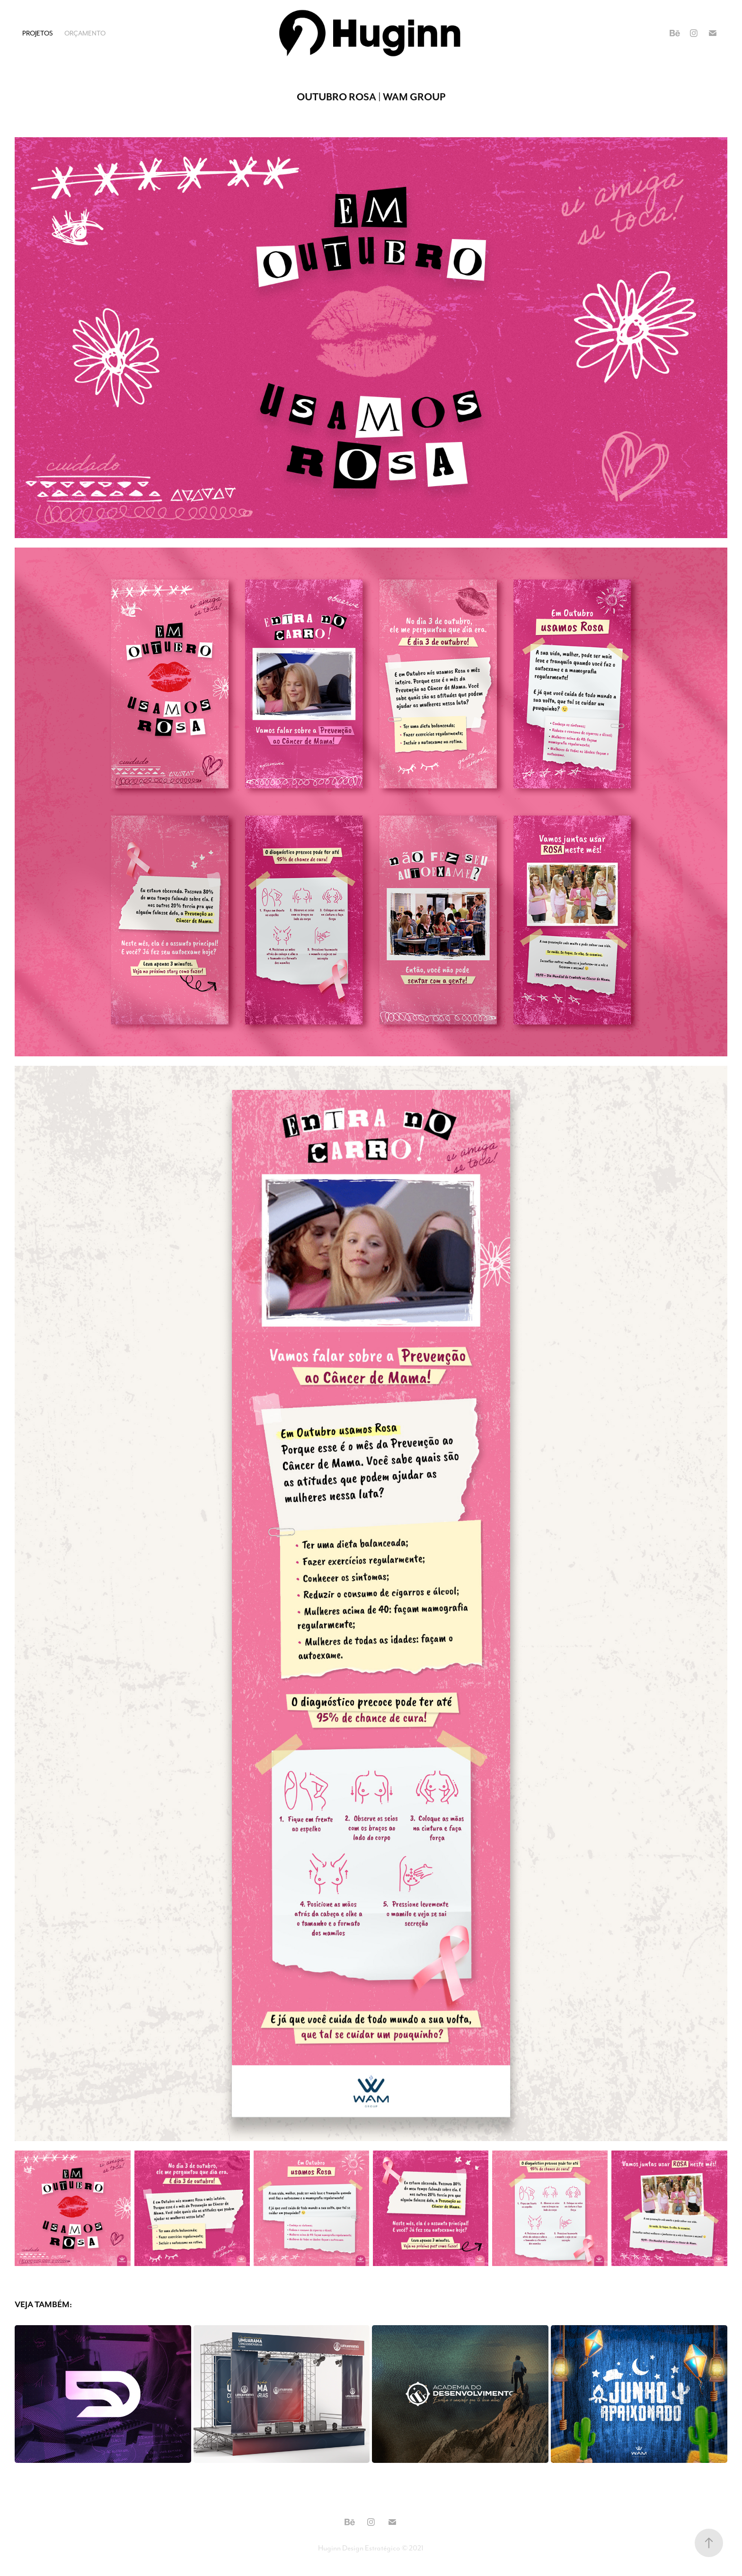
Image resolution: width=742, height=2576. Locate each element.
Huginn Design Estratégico (359, 2547)
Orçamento (85, 33)
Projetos (37, 33)
